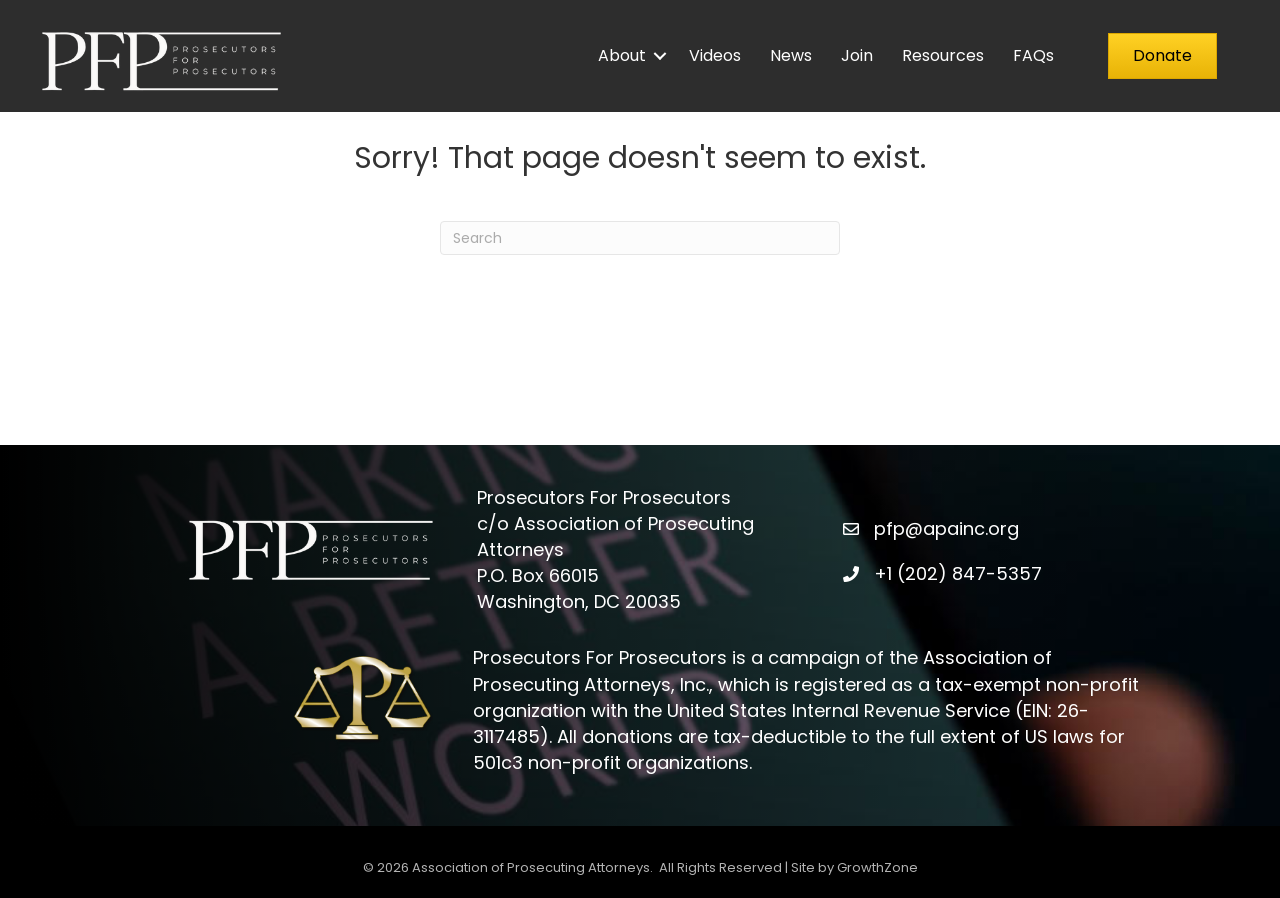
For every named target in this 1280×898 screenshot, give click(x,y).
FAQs (1033, 55)
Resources (943, 55)
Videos (715, 55)
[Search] (640, 238)
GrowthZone (877, 867)
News (791, 55)
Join (857, 55)
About (622, 55)
